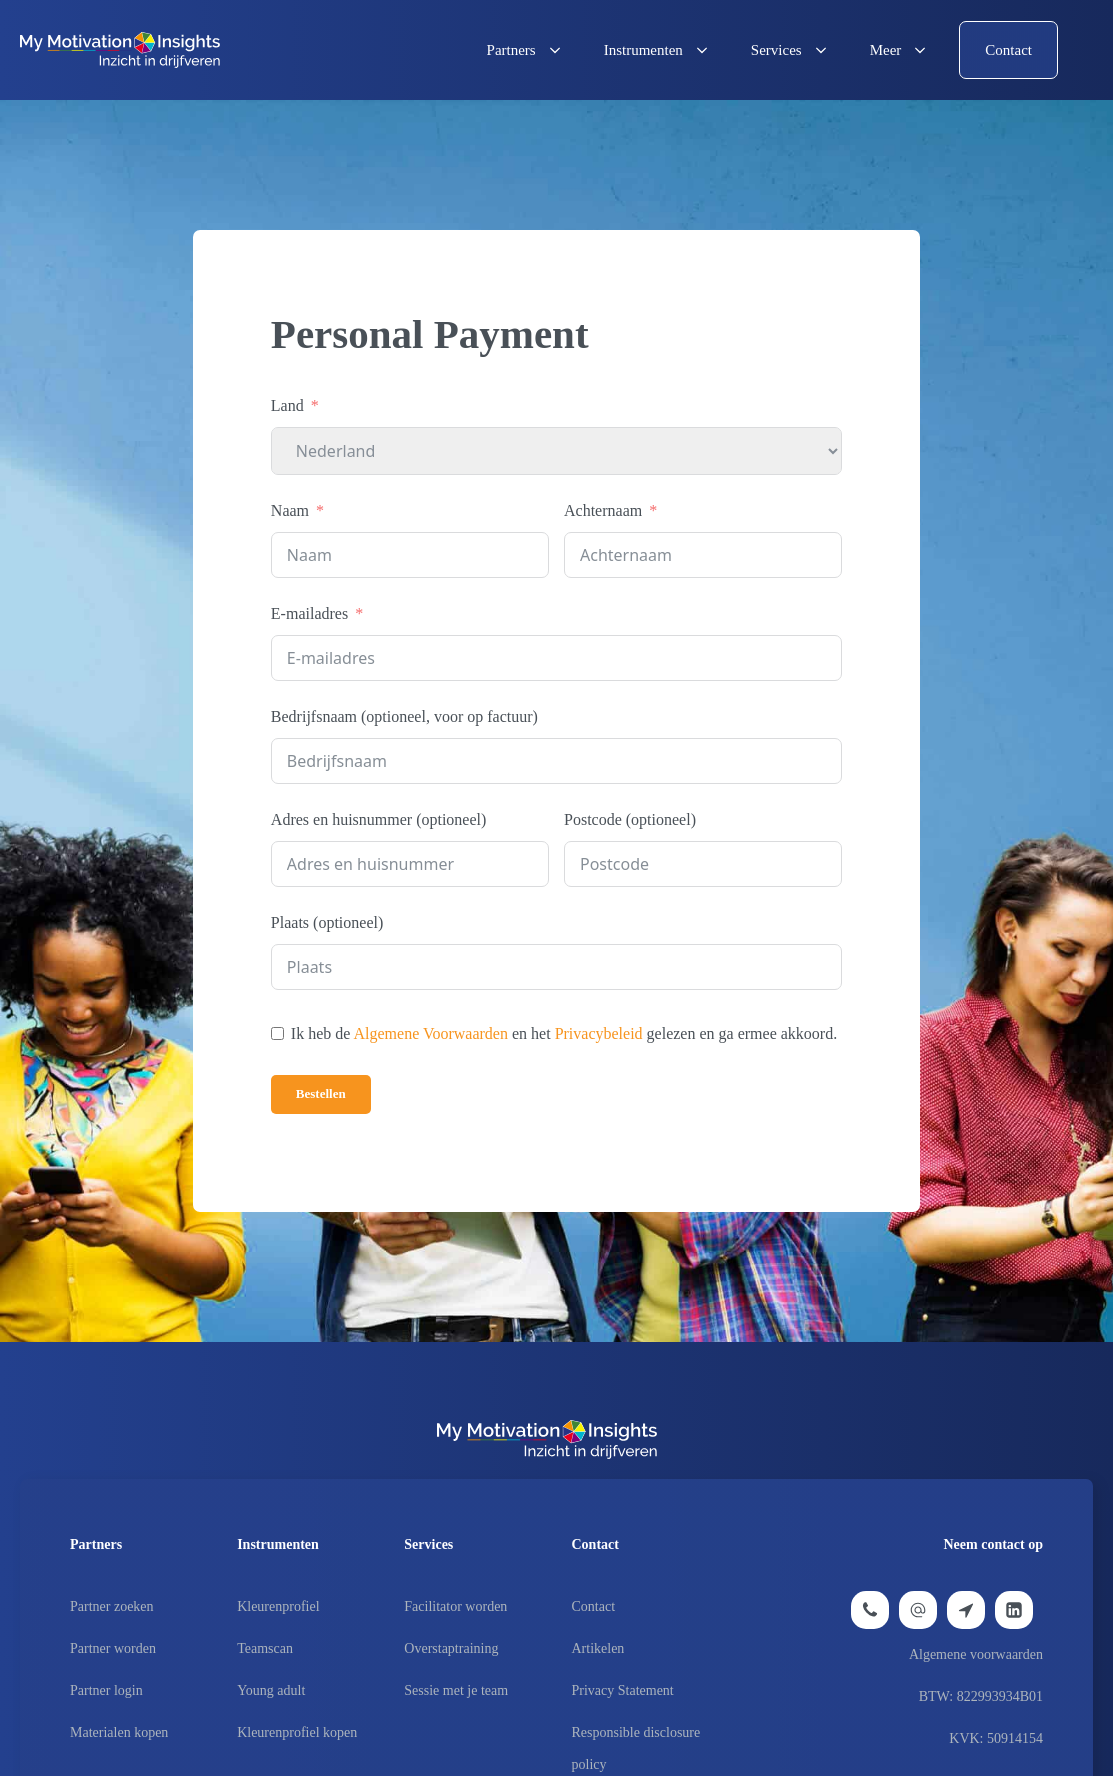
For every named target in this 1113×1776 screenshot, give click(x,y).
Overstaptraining (451, 1648)
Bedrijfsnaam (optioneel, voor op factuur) (404, 716)
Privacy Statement (623, 1690)
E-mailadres (309, 613)
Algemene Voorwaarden (431, 1033)
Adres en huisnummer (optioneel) (379, 819)
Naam (290, 510)
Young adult (271, 1690)
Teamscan (265, 1648)
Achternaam (603, 510)
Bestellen (321, 1093)
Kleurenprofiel (278, 1606)
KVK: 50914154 (996, 1738)
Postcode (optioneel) (630, 819)
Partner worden (113, 1648)
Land (287, 405)
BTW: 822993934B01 (981, 1696)
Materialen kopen (119, 1732)
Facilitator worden (455, 1606)
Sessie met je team (456, 1690)
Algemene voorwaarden (976, 1654)
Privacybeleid (599, 1033)
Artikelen (598, 1648)
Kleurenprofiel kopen (297, 1732)
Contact (594, 1606)
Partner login (106, 1690)
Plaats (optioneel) (327, 922)
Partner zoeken (112, 1606)
